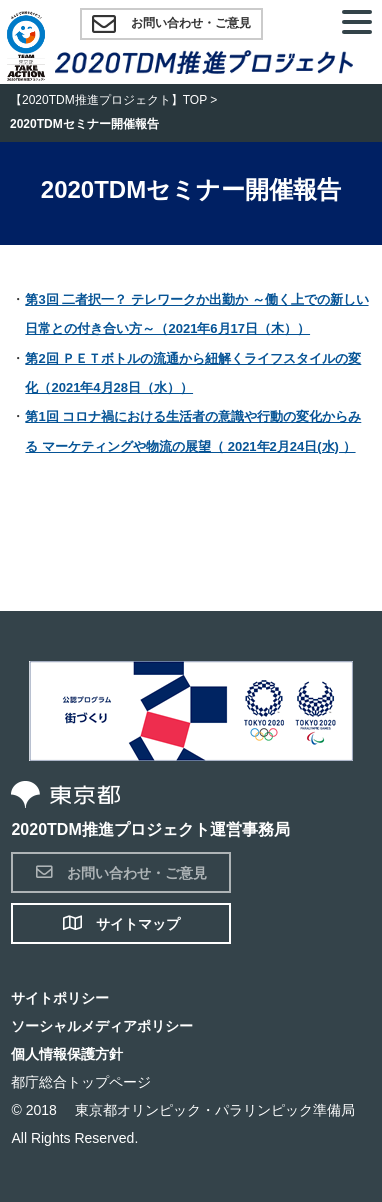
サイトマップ (121, 923)
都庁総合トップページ (81, 1082)
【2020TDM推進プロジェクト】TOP (108, 100)
